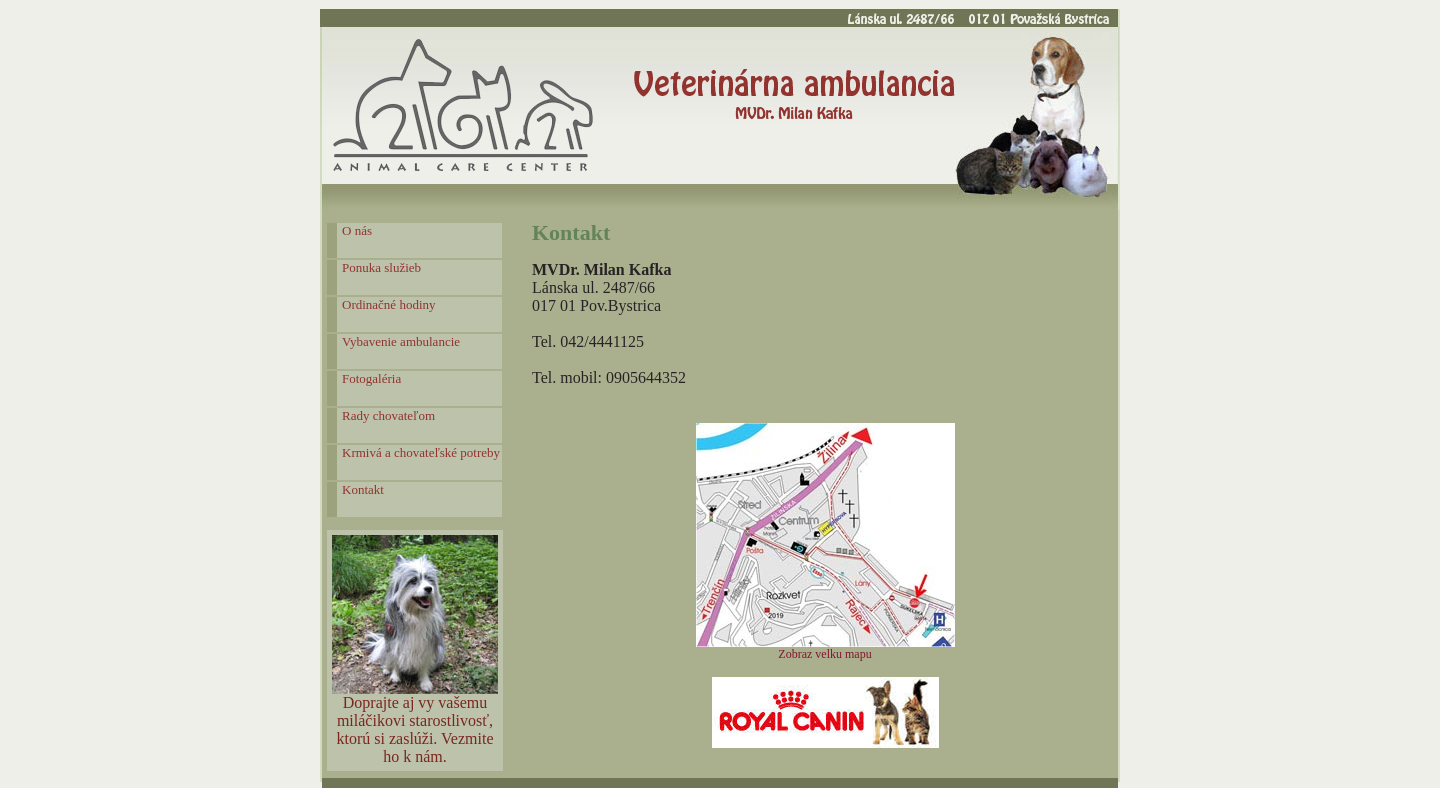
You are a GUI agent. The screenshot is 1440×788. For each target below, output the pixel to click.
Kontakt (363, 489)
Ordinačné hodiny (389, 304)
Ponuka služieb (381, 267)
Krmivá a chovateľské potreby (421, 452)
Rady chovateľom (388, 415)
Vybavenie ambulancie (401, 341)
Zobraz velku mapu (824, 654)
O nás (357, 230)
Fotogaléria (371, 378)
